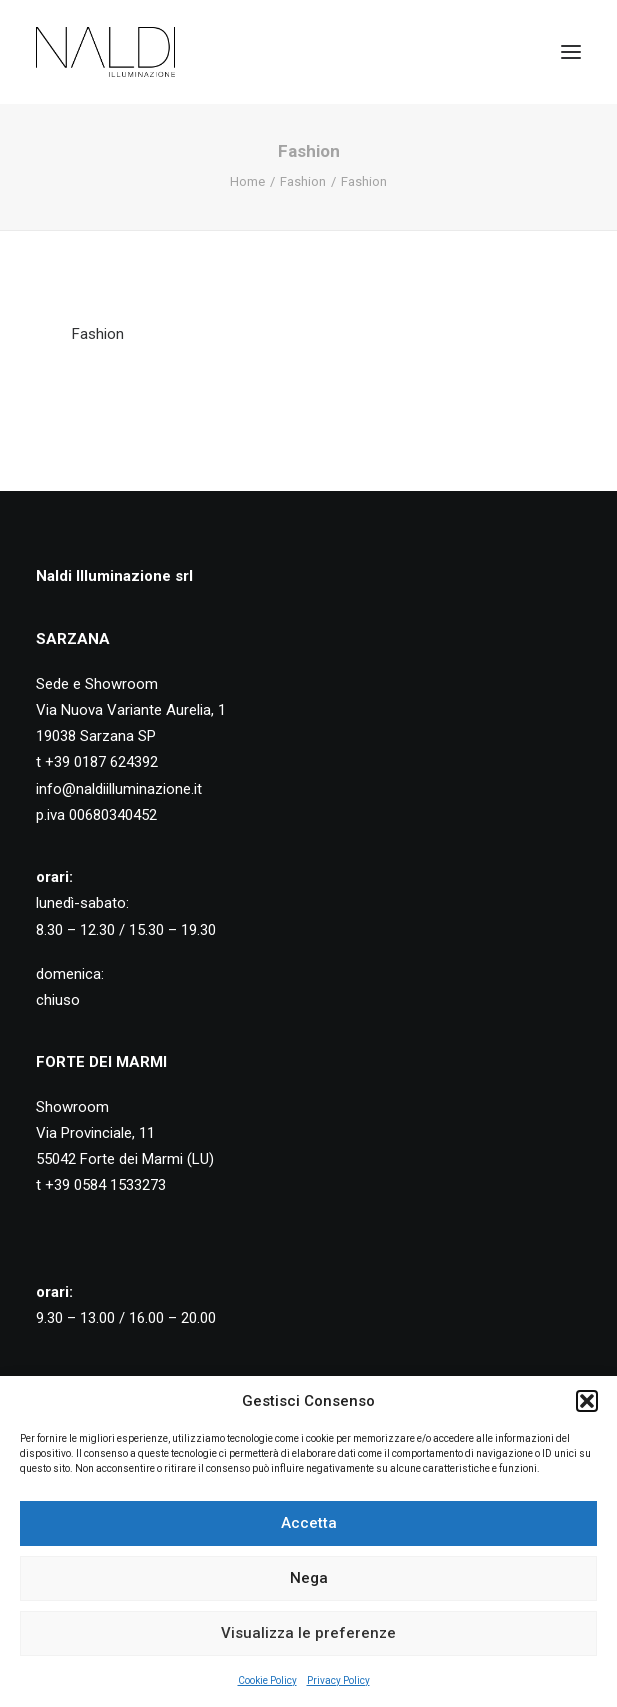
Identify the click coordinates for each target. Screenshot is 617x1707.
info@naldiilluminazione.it (119, 789)
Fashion (303, 181)
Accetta (309, 1523)
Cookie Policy (267, 1680)
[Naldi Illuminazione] (105, 52)
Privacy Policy (338, 1680)
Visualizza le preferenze (308, 1633)
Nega (309, 1578)
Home (247, 181)
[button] (587, 1401)
